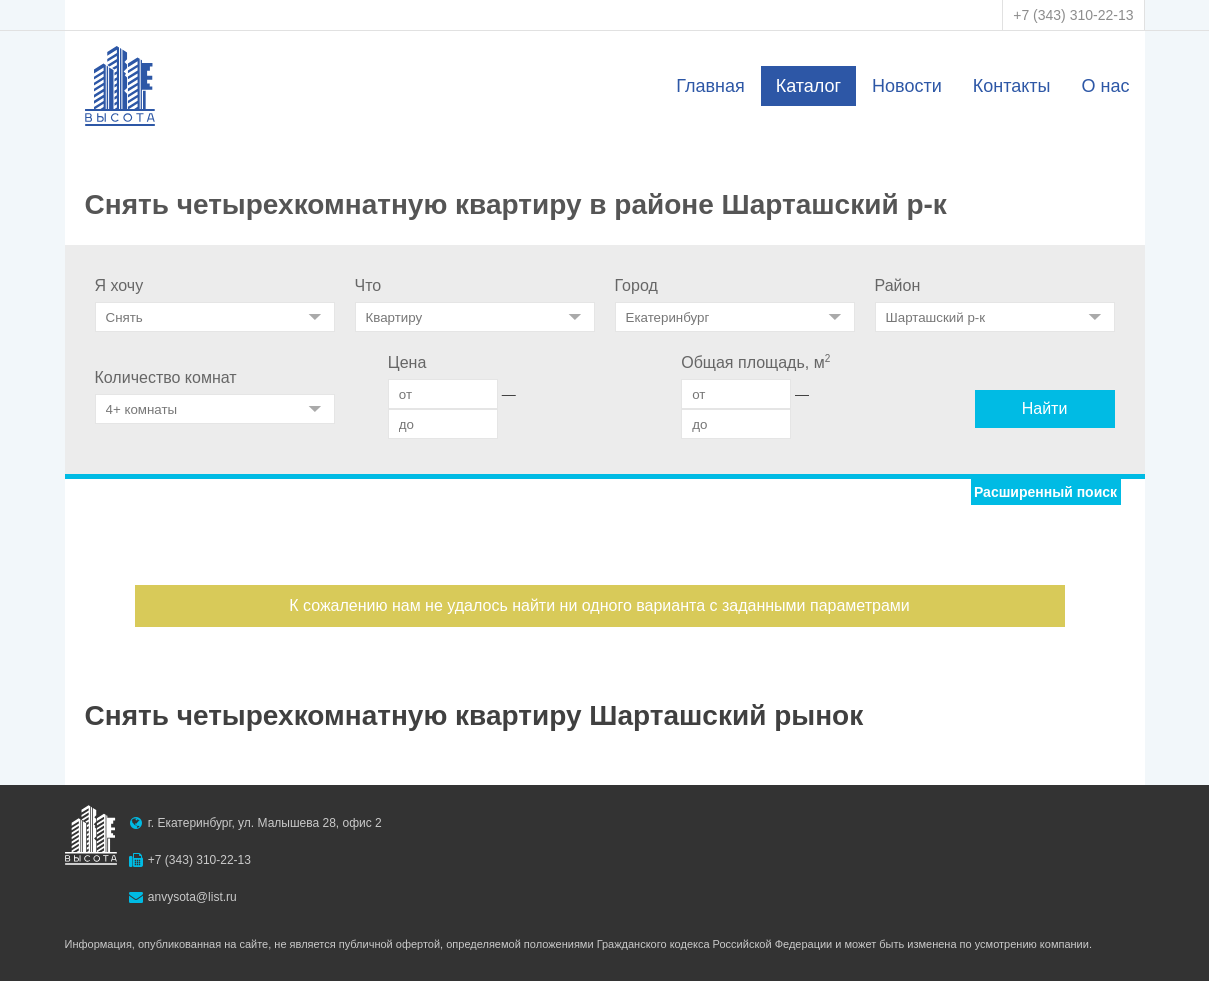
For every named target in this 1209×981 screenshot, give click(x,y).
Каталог (808, 86)
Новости (907, 86)
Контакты (1012, 86)
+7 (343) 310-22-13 (1073, 15)
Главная (710, 86)
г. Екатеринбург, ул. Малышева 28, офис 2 (265, 823)
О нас (1106, 86)
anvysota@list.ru (192, 897)
